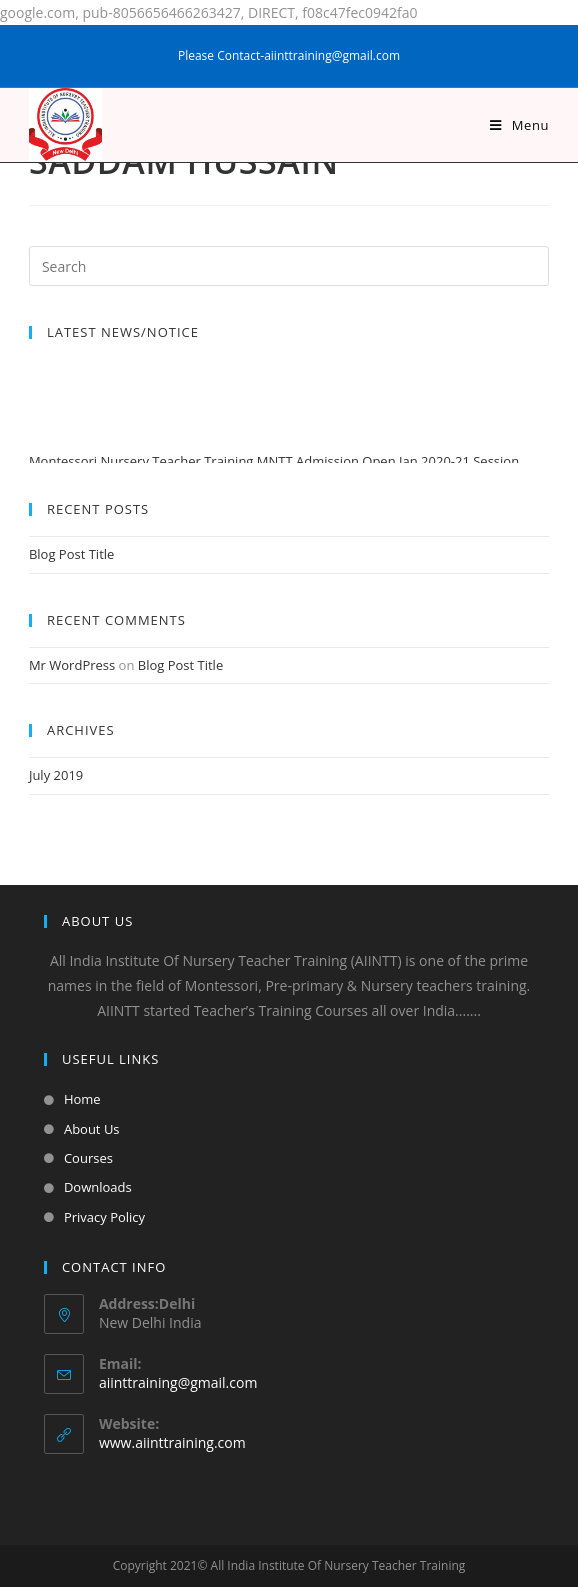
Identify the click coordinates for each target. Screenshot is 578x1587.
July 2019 (56, 775)
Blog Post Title (71, 554)
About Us (92, 1129)
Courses (88, 1158)
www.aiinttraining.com (172, 1442)
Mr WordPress (72, 665)
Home (82, 1099)
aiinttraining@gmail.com (178, 1382)
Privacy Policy (104, 1217)
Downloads (98, 1187)
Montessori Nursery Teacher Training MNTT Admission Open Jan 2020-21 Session (274, 463)
